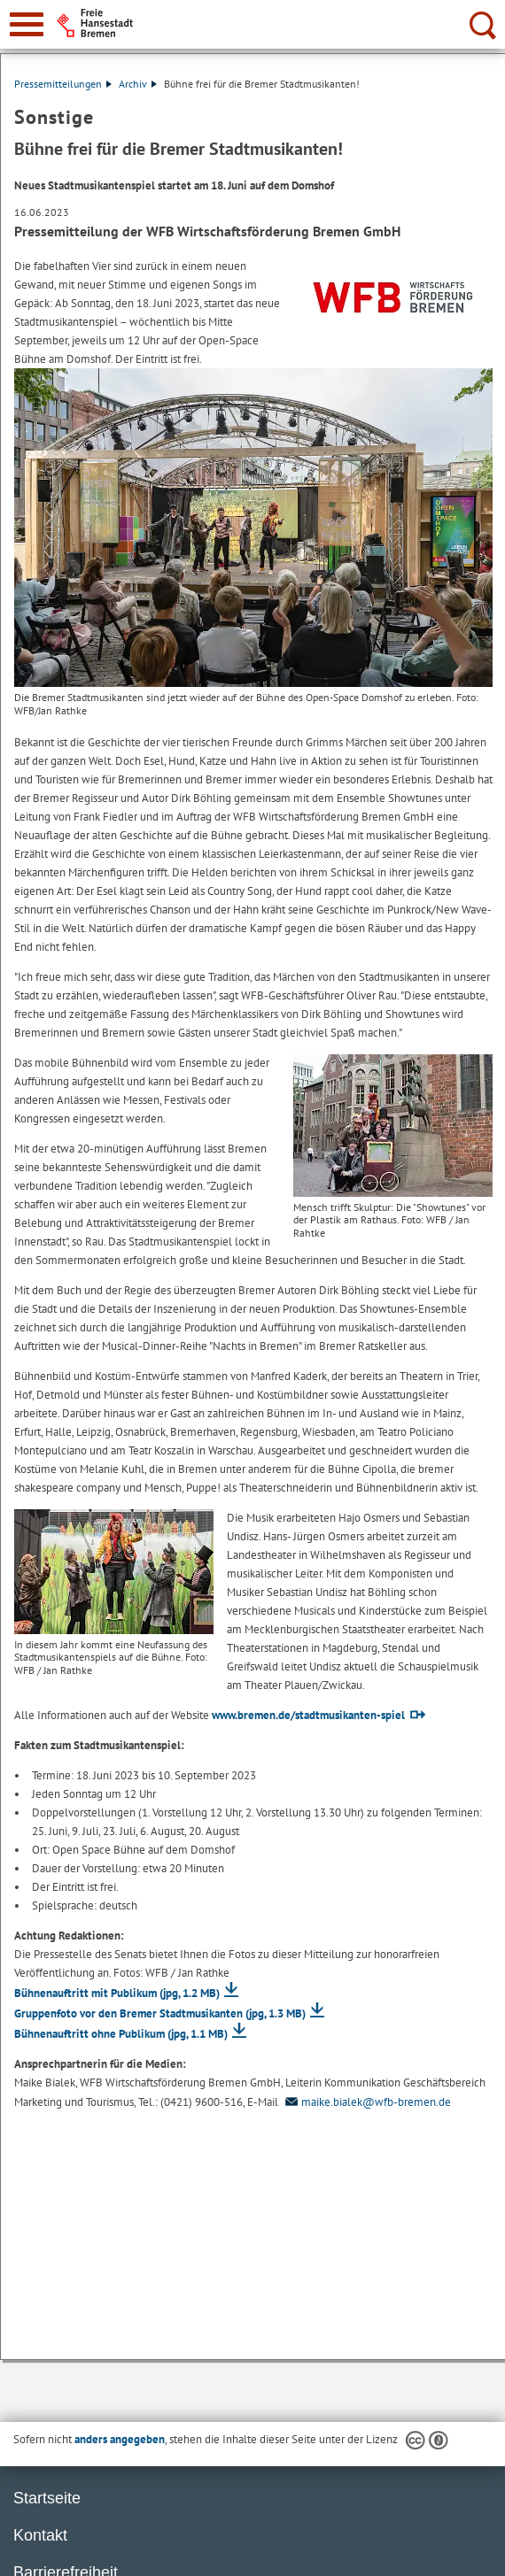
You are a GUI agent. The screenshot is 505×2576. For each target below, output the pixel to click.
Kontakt (40, 2535)
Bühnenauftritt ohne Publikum (121, 2033)
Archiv (138, 83)
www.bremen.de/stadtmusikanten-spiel (308, 1715)
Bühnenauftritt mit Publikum (117, 1993)
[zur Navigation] (26, 24)
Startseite (47, 2498)
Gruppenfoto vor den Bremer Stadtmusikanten (160, 2013)
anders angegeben (119, 2439)
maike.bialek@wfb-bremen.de (366, 2101)
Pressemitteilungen (63, 83)
